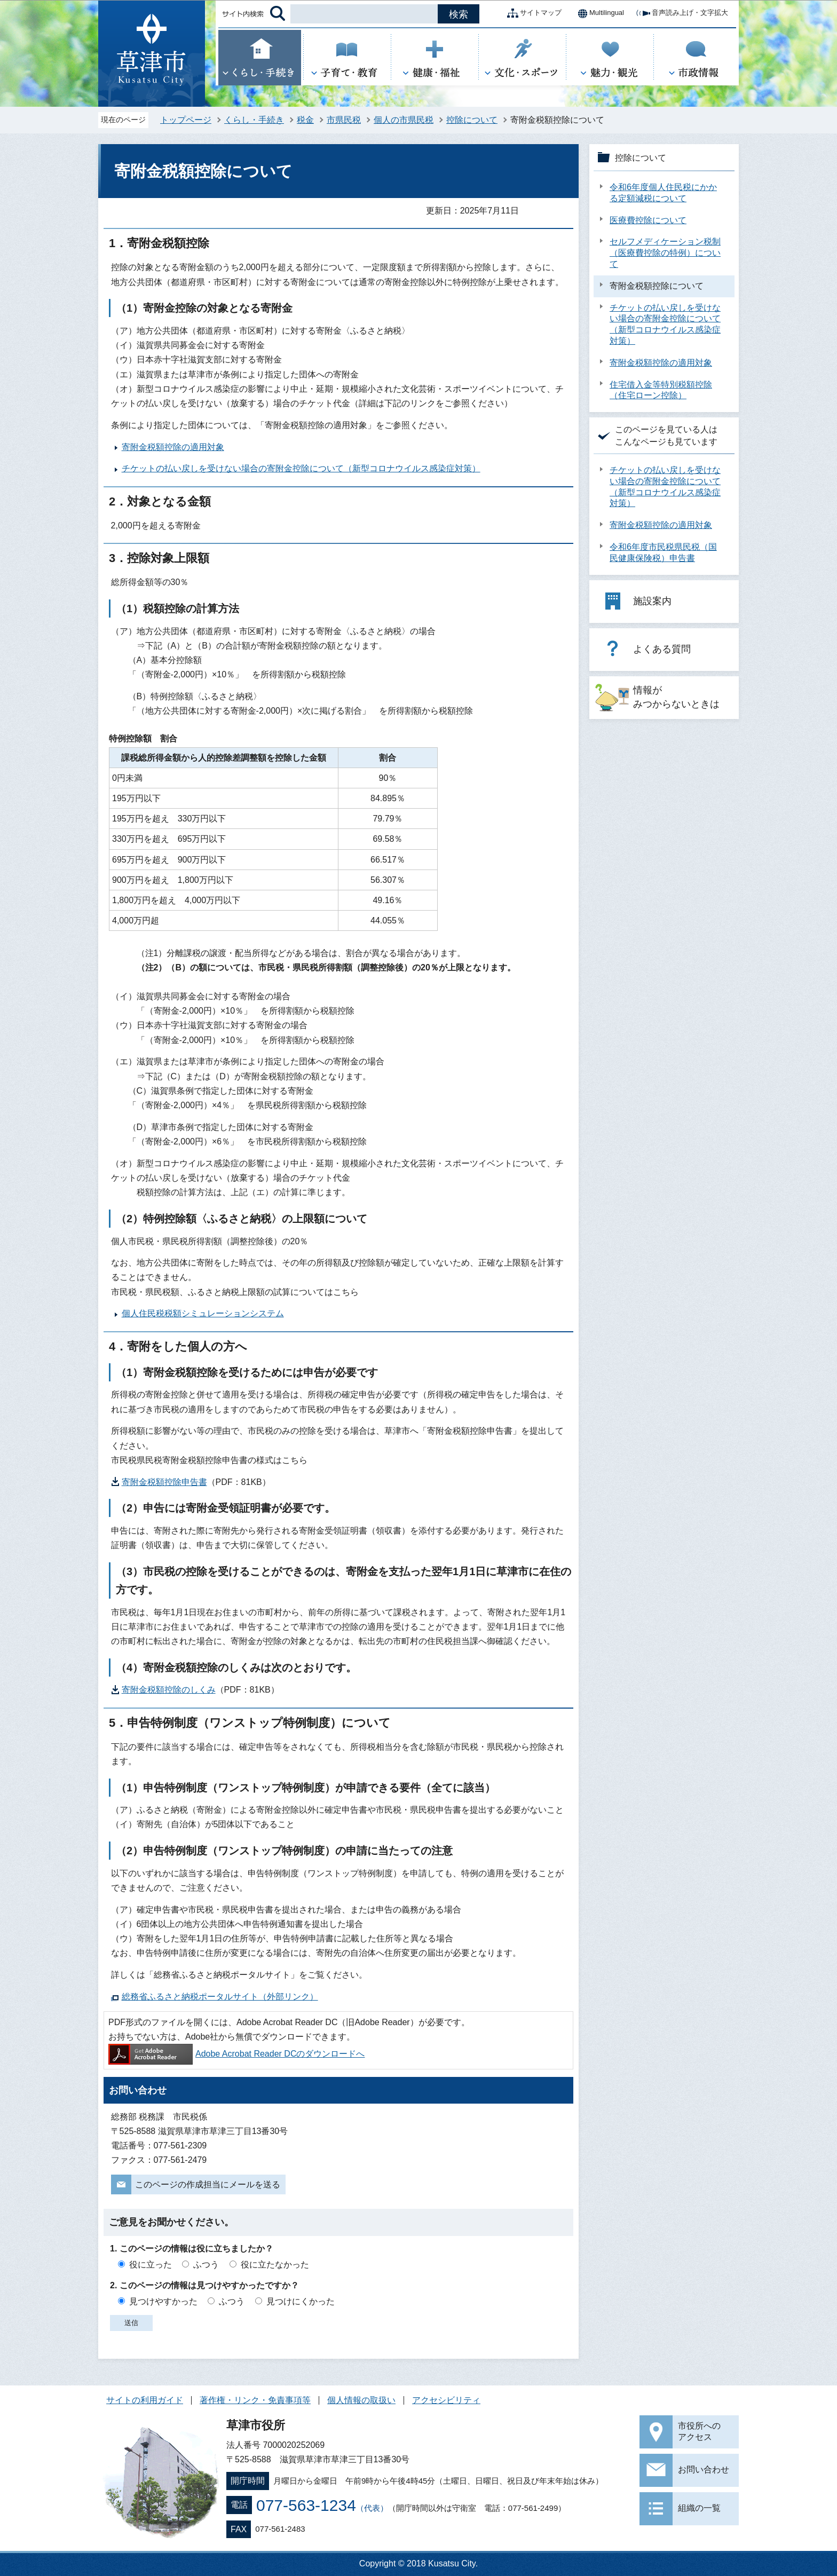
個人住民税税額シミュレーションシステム (203, 1313)
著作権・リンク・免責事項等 (255, 2400)
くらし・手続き (254, 119)
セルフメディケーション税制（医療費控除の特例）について (665, 252)
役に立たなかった (275, 2264)
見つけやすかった (163, 2301)
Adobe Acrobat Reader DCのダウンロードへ (236, 2053)
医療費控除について (648, 220)
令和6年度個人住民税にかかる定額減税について (663, 193)
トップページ (185, 119)
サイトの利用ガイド (144, 2400)
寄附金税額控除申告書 (164, 1482)
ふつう (206, 2264)
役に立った (150, 2264)
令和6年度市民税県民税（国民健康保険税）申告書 (663, 552)
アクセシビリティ (446, 2400)
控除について (472, 119)
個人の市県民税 (403, 119)
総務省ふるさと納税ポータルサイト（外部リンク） (220, 1996)
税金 (305, 119)
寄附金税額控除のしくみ (169, 1689)
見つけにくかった (300, 2301)
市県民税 (344, 119)
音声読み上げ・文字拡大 (681, 13)
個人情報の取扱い (361, 2400)
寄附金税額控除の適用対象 (173, 447)
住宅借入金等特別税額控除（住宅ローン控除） (661, 390)
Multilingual (598, 13)
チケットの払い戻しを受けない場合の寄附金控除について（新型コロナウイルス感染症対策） (301, 468)
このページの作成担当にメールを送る (207, 2184)
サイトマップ (532, 13)
